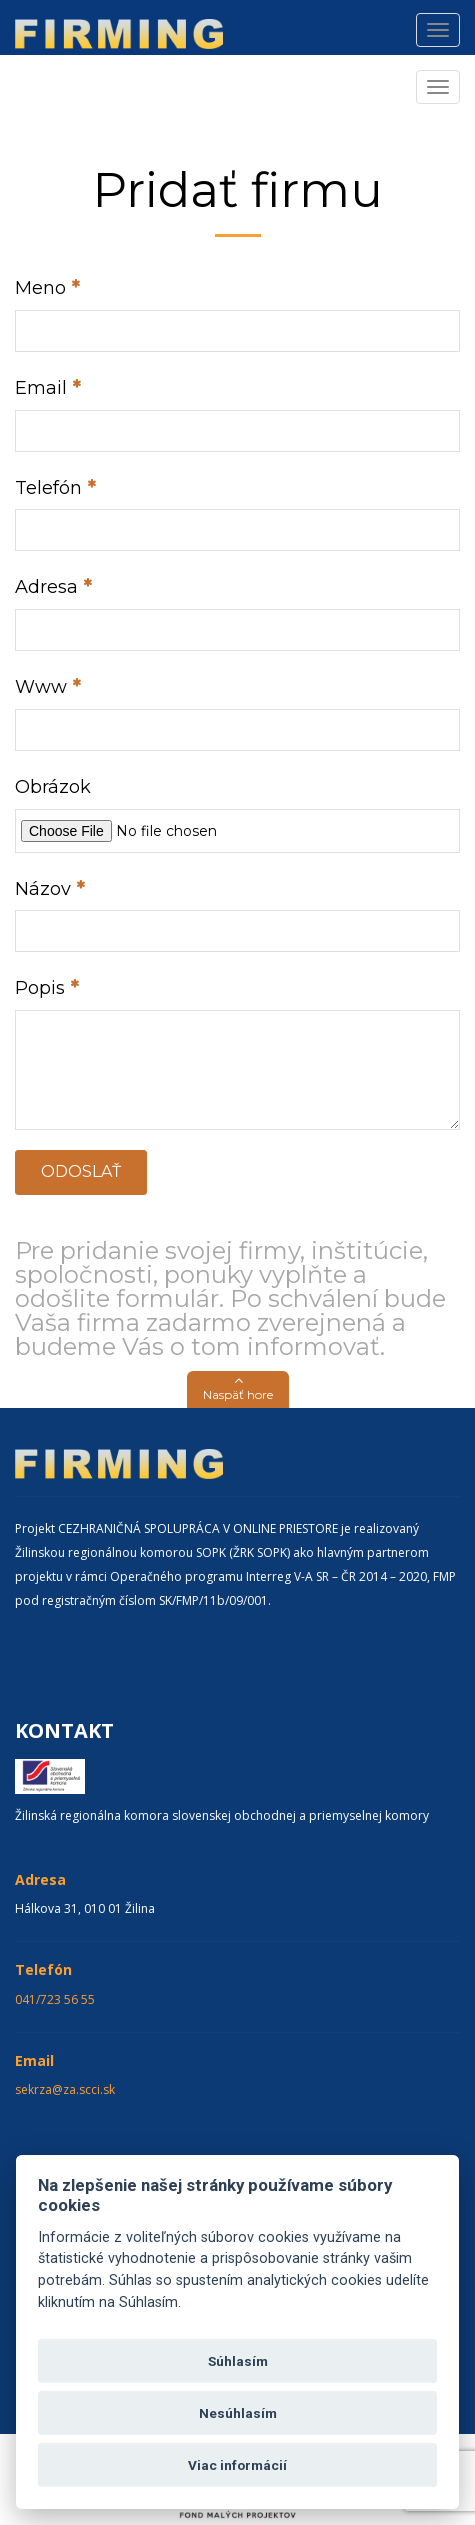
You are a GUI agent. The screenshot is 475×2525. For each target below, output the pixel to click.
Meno (40, 288)
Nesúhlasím (238, 2413)
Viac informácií (237, 2465)
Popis (40, 988)
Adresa (46, 587)
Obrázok (53, 787)
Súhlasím (238, 2361)
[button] (238, 1389)
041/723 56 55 (55, 1999)
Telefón (48, 488)
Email (41, 388)
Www (41, 687)
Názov (43, 889)
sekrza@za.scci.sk (65, 2089)
